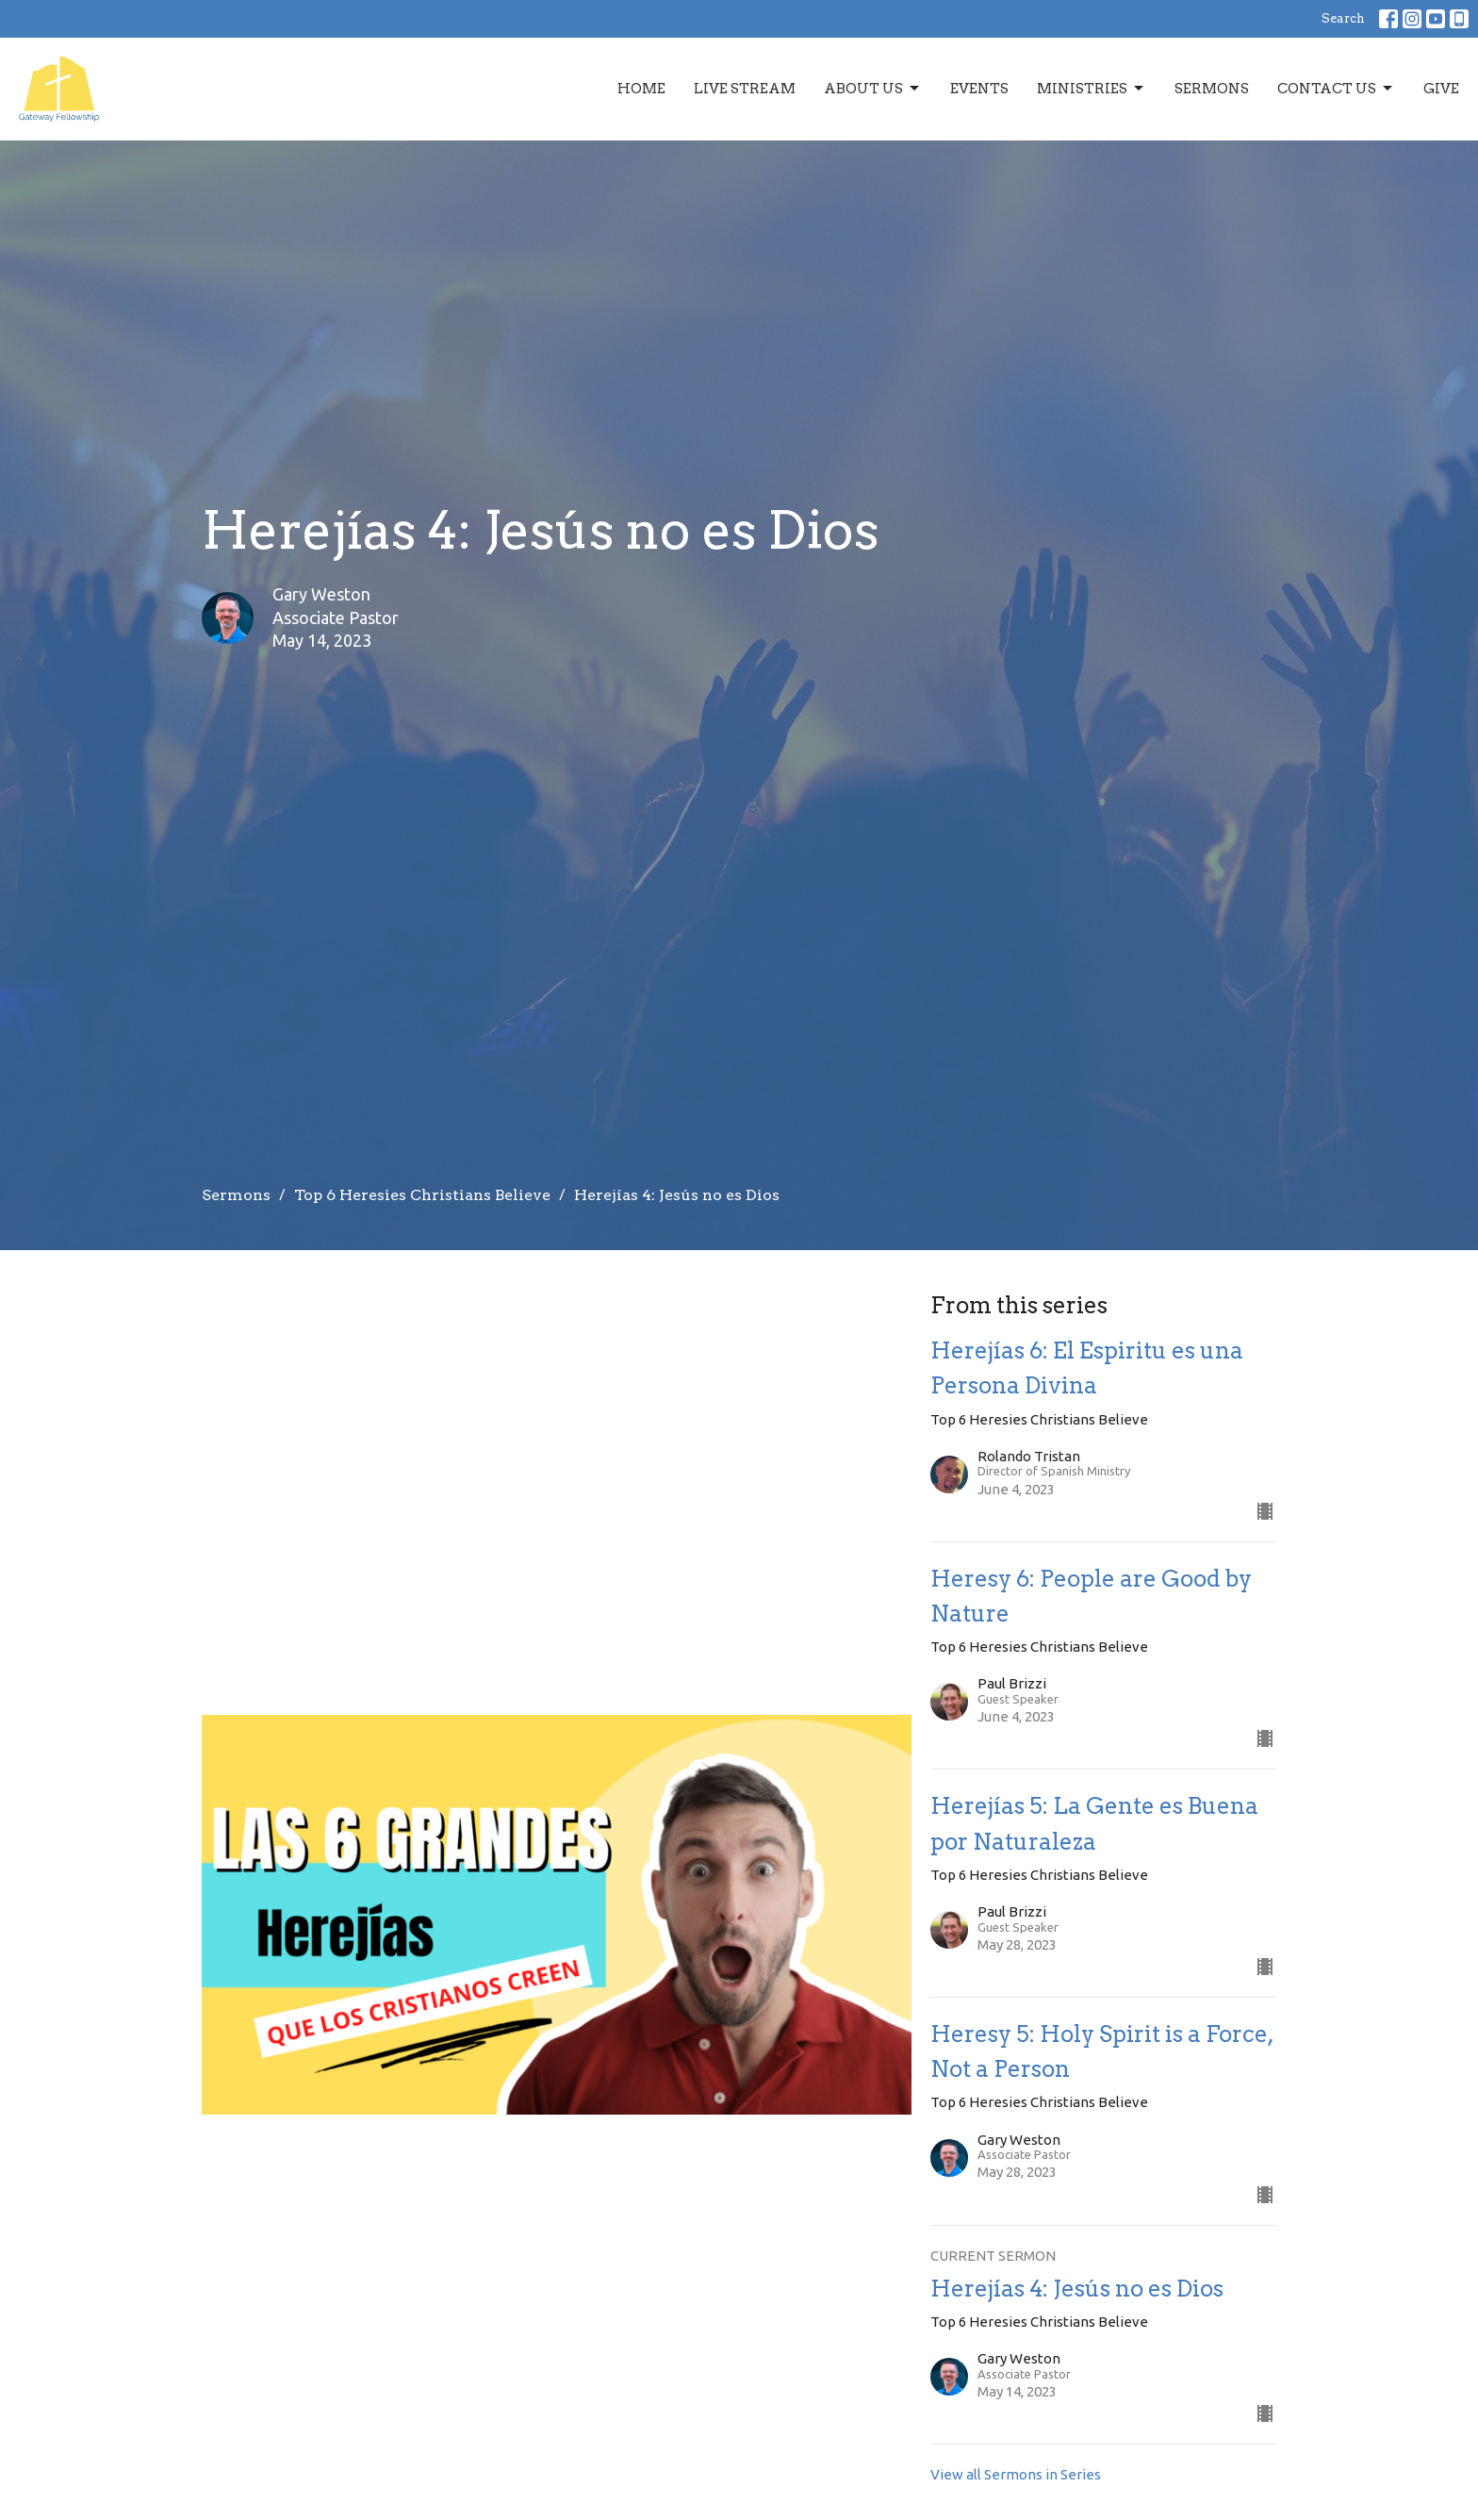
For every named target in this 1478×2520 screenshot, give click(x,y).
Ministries (1091, 88)
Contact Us (1336, 88)
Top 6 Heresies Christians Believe (422, 1195)
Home (641, 88)
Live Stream (745, 88)
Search (1343, 18)
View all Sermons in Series (1015, 2474)
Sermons (1211, 88)
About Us (873, 88)
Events (979, 88)
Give (1441, 88)
